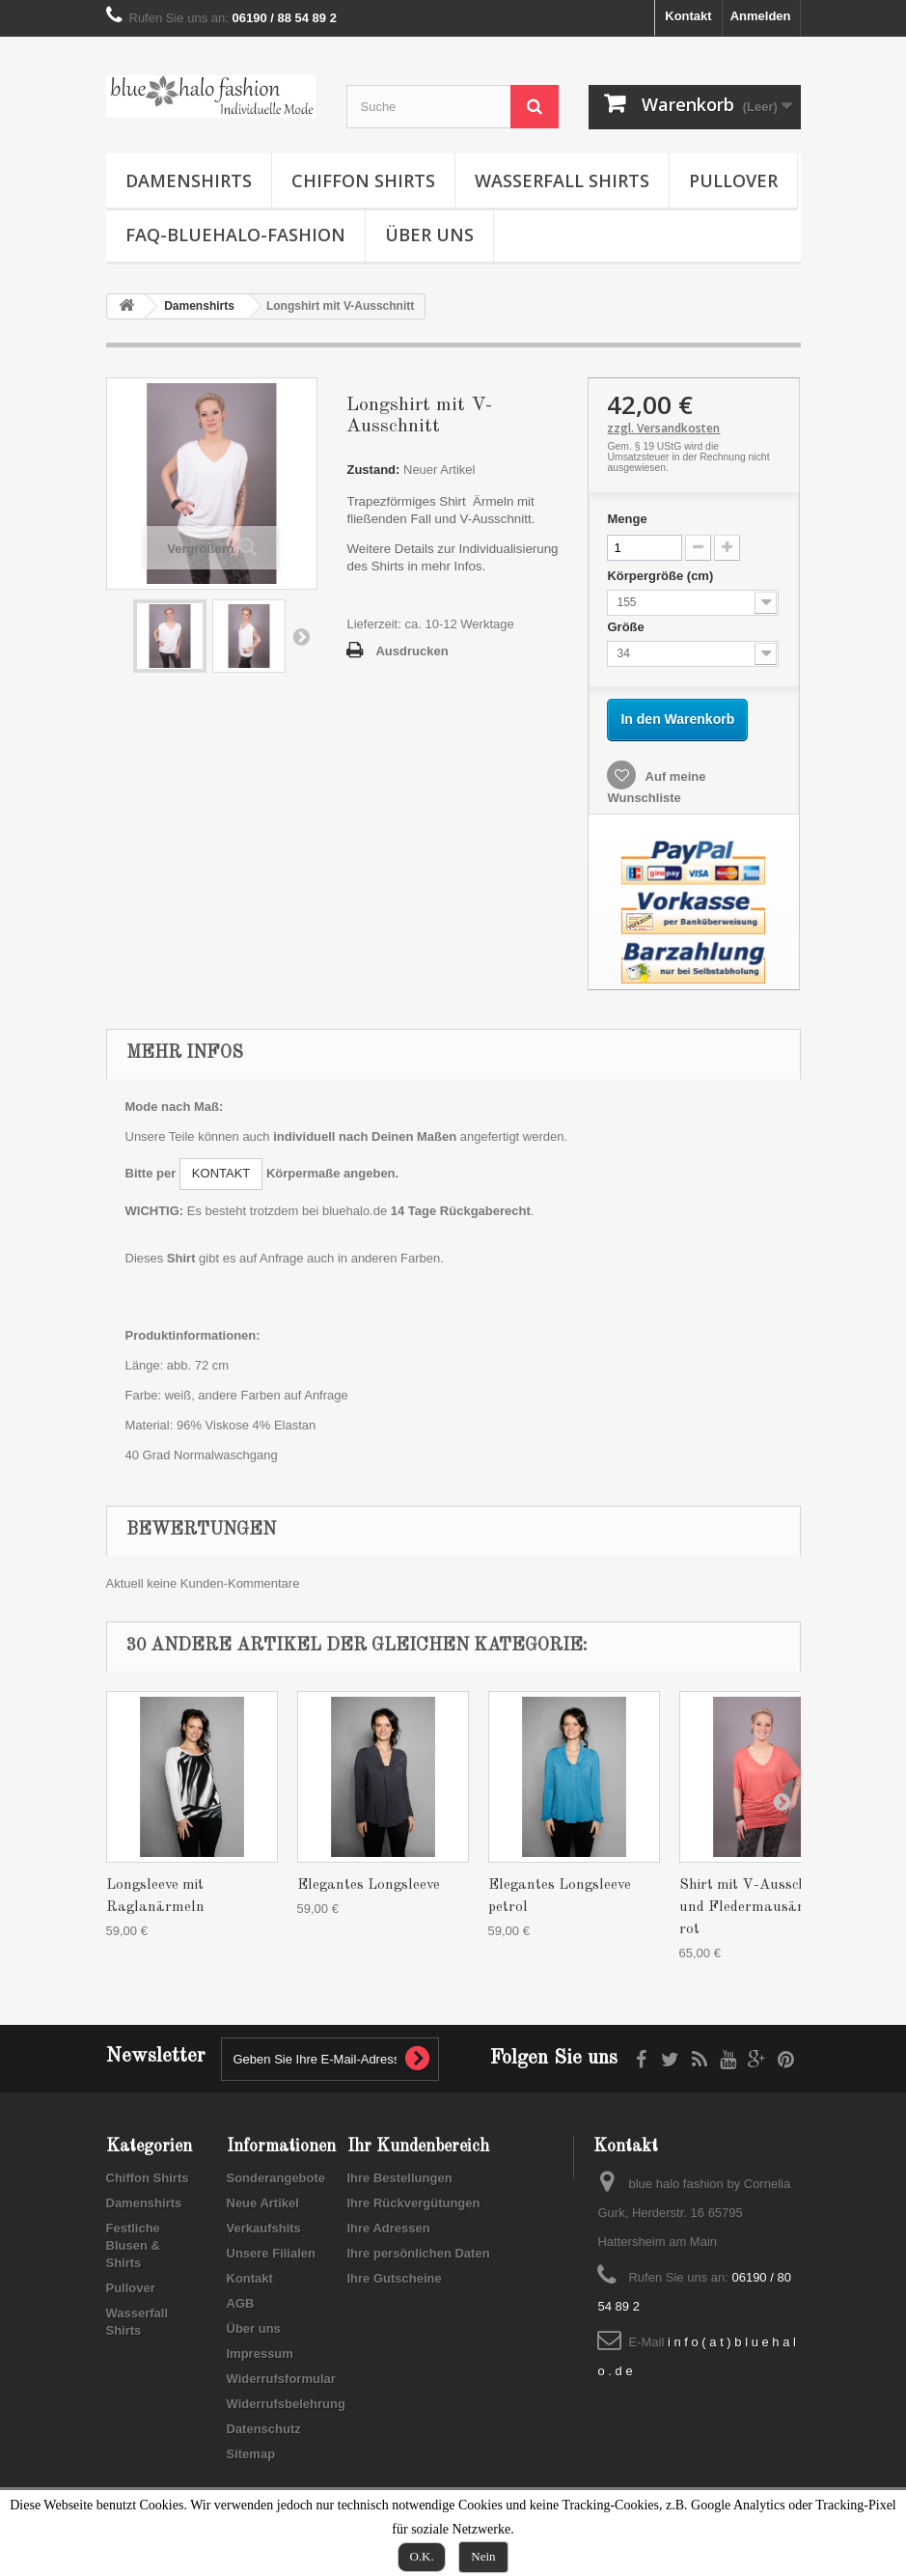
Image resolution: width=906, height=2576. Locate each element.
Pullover (733, 180)
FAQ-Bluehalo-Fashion (235, 234)
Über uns (429, 234)
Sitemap (251, 2454)
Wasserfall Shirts (562, 180)
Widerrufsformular (281, 2378)
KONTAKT (221, 1173)
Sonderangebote (276, 2178)
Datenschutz (264, 2429)
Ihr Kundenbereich (418, 2146)
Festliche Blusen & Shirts (133, 2245)
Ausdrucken (411, 651)
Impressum (260, 2353)
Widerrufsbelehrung (286, 2403)
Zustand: (372, 469)
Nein (483, 2556)
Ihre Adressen (388, 2228)
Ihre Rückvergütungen (413, 2203)
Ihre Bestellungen (400, 2178)
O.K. (421, 2556)
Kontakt (688, 16)
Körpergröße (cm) (661, 575)
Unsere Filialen (271, 2253)
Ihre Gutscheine (394, 2278)
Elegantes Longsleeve (368, 1885)
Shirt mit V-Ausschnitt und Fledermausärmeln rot (758, 1907)
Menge (626, 519)
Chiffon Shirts (363, 180)
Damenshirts (188, 180)
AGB (241, 2303)
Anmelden (760, 16)
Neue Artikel (263, 2203)
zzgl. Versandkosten (663, 428)
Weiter (301, 636)
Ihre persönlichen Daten (418, 2253)
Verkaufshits (264, 2228)
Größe (627, 627)
